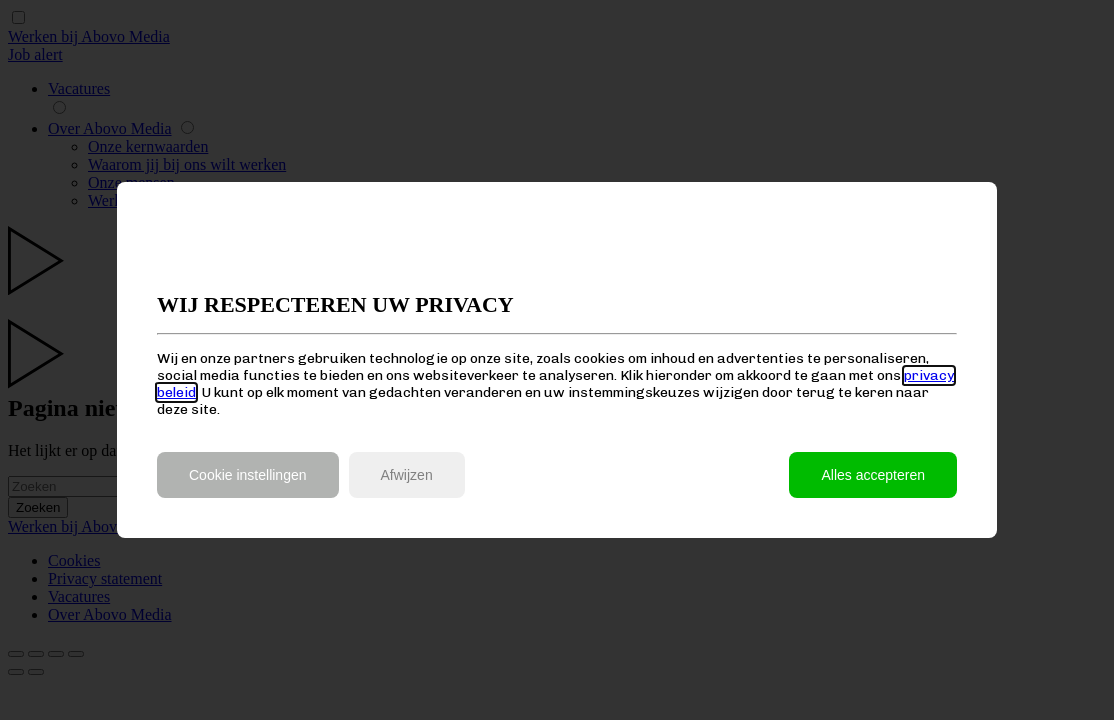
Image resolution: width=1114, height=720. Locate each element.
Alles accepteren (873, 475)
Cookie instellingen (248, 475)
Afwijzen (407, 475)
